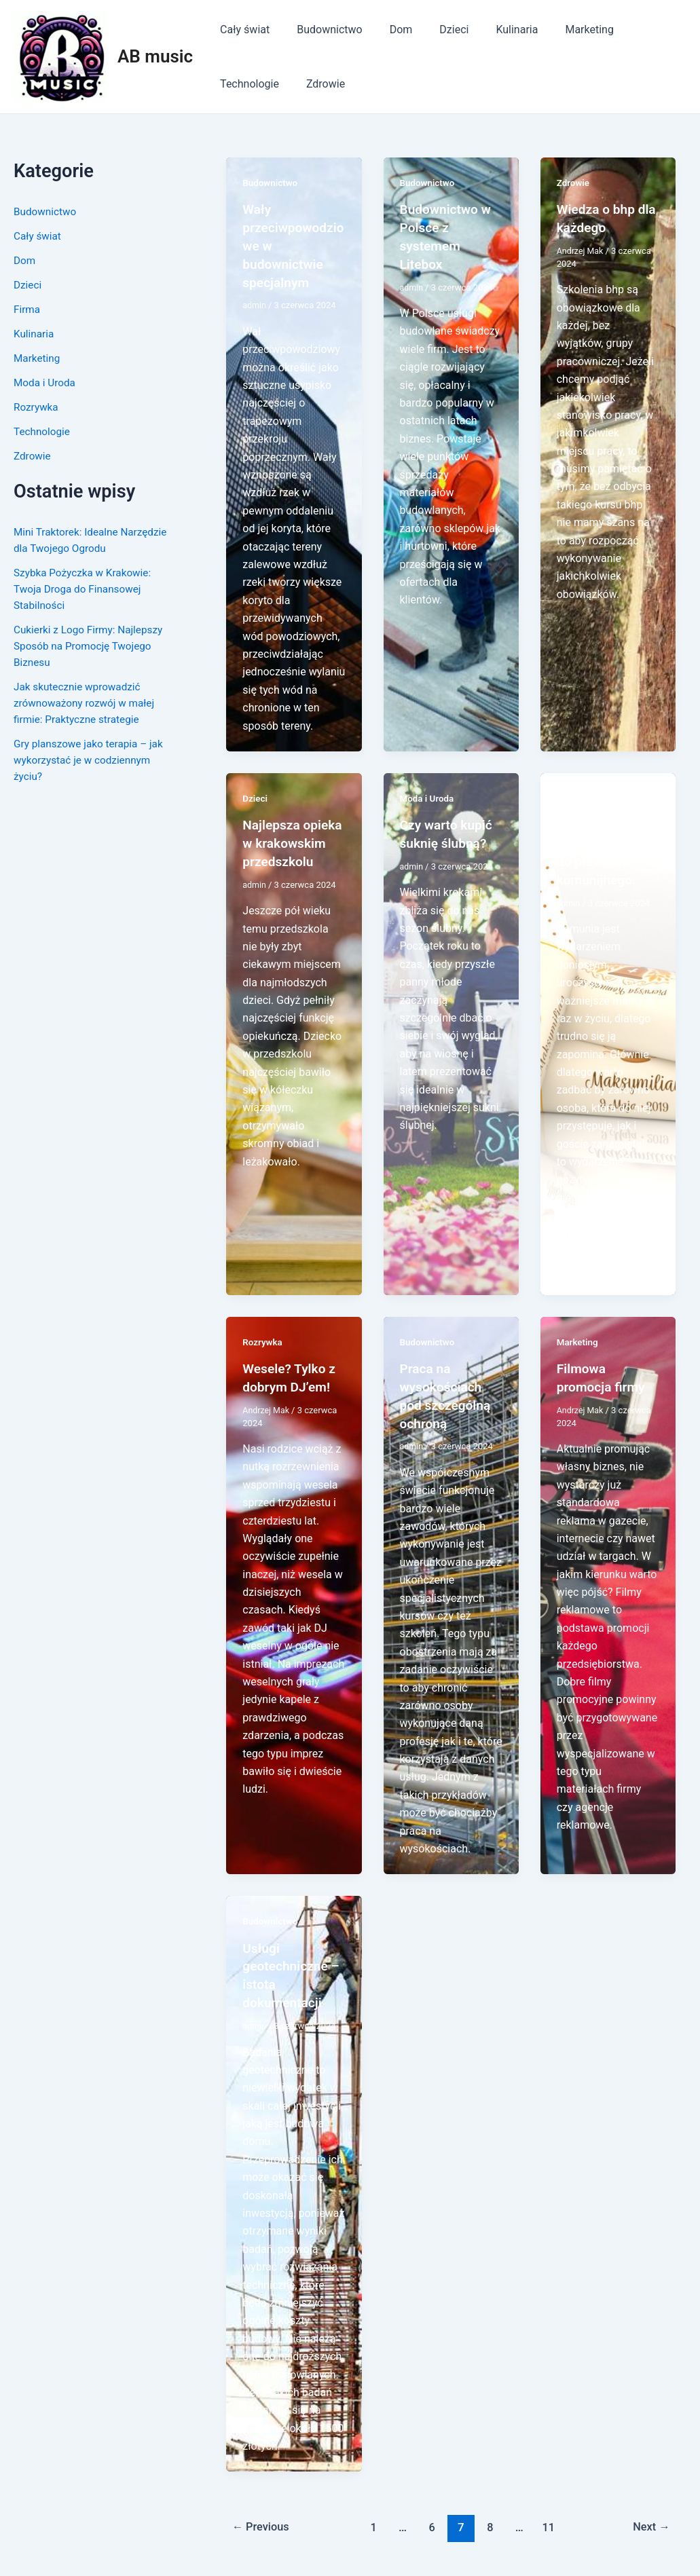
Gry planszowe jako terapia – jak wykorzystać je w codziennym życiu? (92, 760)
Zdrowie (236, 83)
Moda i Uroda (46, 382)
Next (650, 2517)
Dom (387, 29)
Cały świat (242, 29)
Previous (263, 2517)
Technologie (635, 29)
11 (550, 2517)
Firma (27, 309)
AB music (155, 56)
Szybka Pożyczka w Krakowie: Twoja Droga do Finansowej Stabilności (86, 589)
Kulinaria (492, 29)
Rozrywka (37, 406)
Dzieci (434, 29)
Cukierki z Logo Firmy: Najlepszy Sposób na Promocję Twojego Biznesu (92, 646)
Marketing (559, 29)
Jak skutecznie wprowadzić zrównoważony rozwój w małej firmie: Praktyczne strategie (87, 703)
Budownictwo (321, 29)
